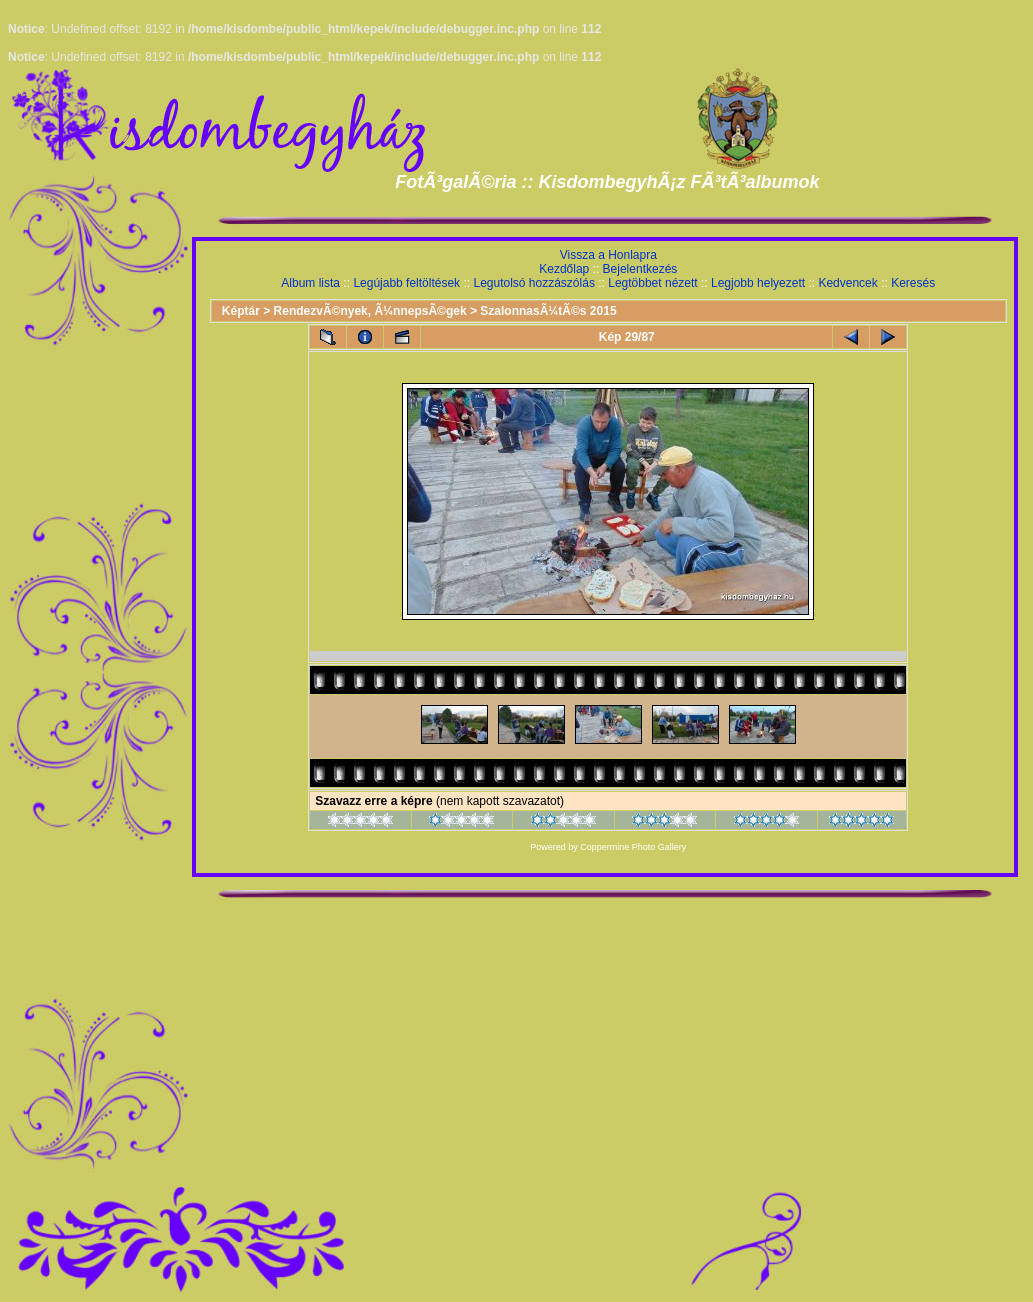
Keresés (913, 283)
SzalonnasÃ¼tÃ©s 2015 (548, 311)
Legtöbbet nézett (652, 283)
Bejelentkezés (640, 269)
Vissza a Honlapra (608, 255)
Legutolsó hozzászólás (533, 283)
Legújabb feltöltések (406, 283)
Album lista (310, 283)
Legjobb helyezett (758, 283)
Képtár (241, 311)
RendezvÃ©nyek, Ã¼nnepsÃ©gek (370, 311)
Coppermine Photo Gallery (633, 847)
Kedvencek (847, 283)
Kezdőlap (564, 269)
